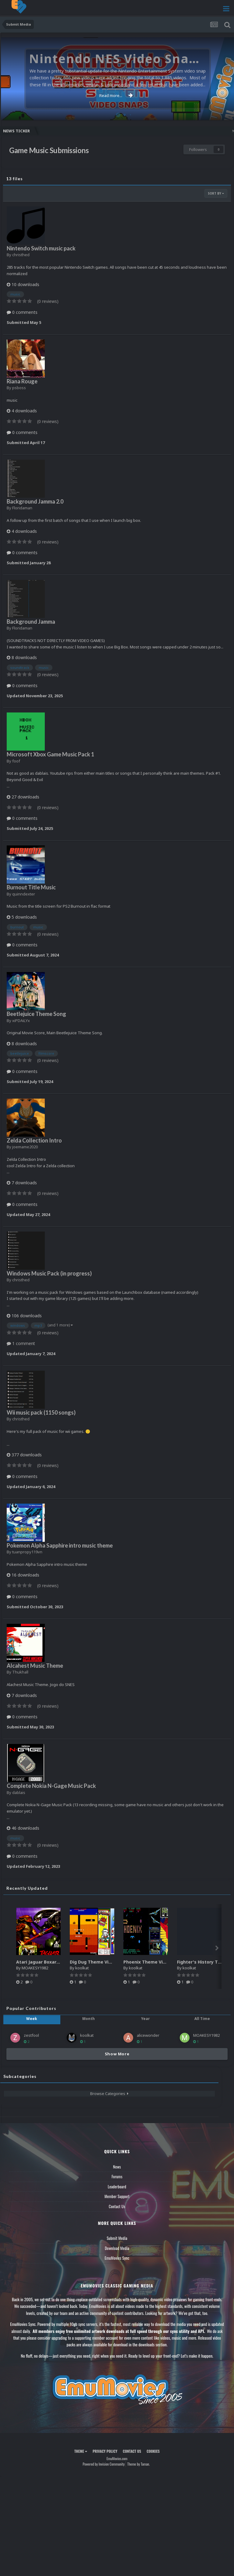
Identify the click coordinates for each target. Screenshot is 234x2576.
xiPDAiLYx (21, 1020)
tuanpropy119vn (27, 1552)
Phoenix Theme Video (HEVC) (154, 1962)
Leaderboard (117, 2186)
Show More (117, 2054)
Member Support (117, 2196)
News (117, 2167)
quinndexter (23, 894)
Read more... (116, 95)
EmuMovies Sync (117, 2258)
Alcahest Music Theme (35, 1665)
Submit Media (117, 2238)
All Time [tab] (202, 2018)
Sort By (216, 193)
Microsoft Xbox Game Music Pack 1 (50, 754)
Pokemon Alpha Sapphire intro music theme (60, 1545)
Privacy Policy (105, 2451)
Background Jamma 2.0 (35, 501)
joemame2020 (25, 1147)
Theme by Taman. (138, 2464)
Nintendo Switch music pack (41, 248)
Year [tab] (145, 2018)
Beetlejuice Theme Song (36, 1013)
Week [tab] (31, 2018)
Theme (80, 2451)
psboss (19, 387)
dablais (18, 1792)
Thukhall (20, 1672)
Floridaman (22, 508)
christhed (21, 254)
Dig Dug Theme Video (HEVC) (101, 1962)
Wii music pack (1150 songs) (41, 1412)
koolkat (82, 1968)
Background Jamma (31, 621)
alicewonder (148, 2035)
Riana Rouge (22, 381)
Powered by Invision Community (104, 2464)
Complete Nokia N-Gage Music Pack (51, 1785)
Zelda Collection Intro (34, 1140)
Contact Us (117, 2206)
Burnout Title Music (31, 887)
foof (16, 761)
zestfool (31, 2035)
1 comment (21, 1343)
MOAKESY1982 (35, 1968)
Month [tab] (88, 2018)
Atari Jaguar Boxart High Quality (51, 1962)
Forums (117, 2176)
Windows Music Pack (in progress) (49, 1273)
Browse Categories (109, 2093)
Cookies (153, 2451)
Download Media (117, 2248)
